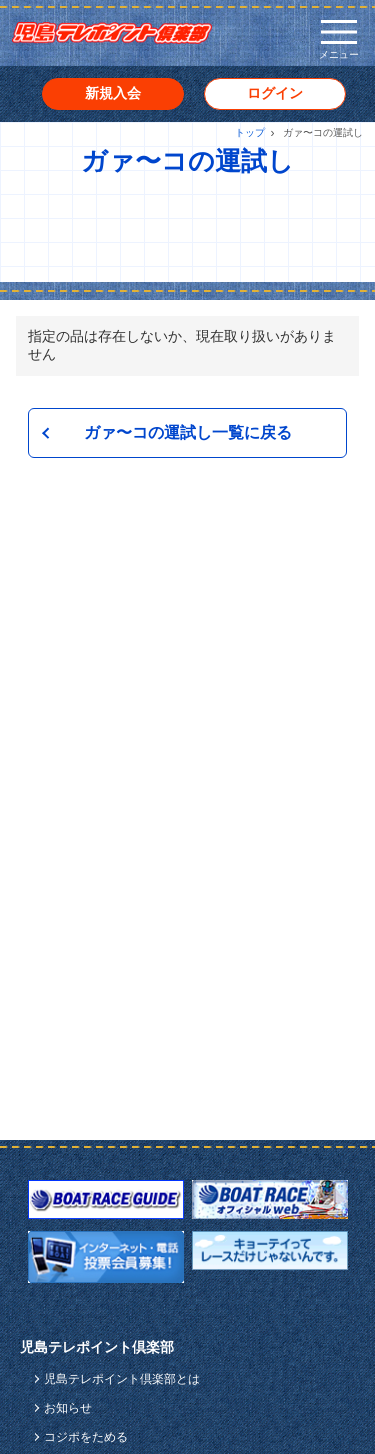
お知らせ (68, 1408)
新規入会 (113, 93)
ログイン (275, 93)
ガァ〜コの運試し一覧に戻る (188, 432)
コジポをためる (86, 1437)
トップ (250, 132)
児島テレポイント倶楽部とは (122, 1379)
